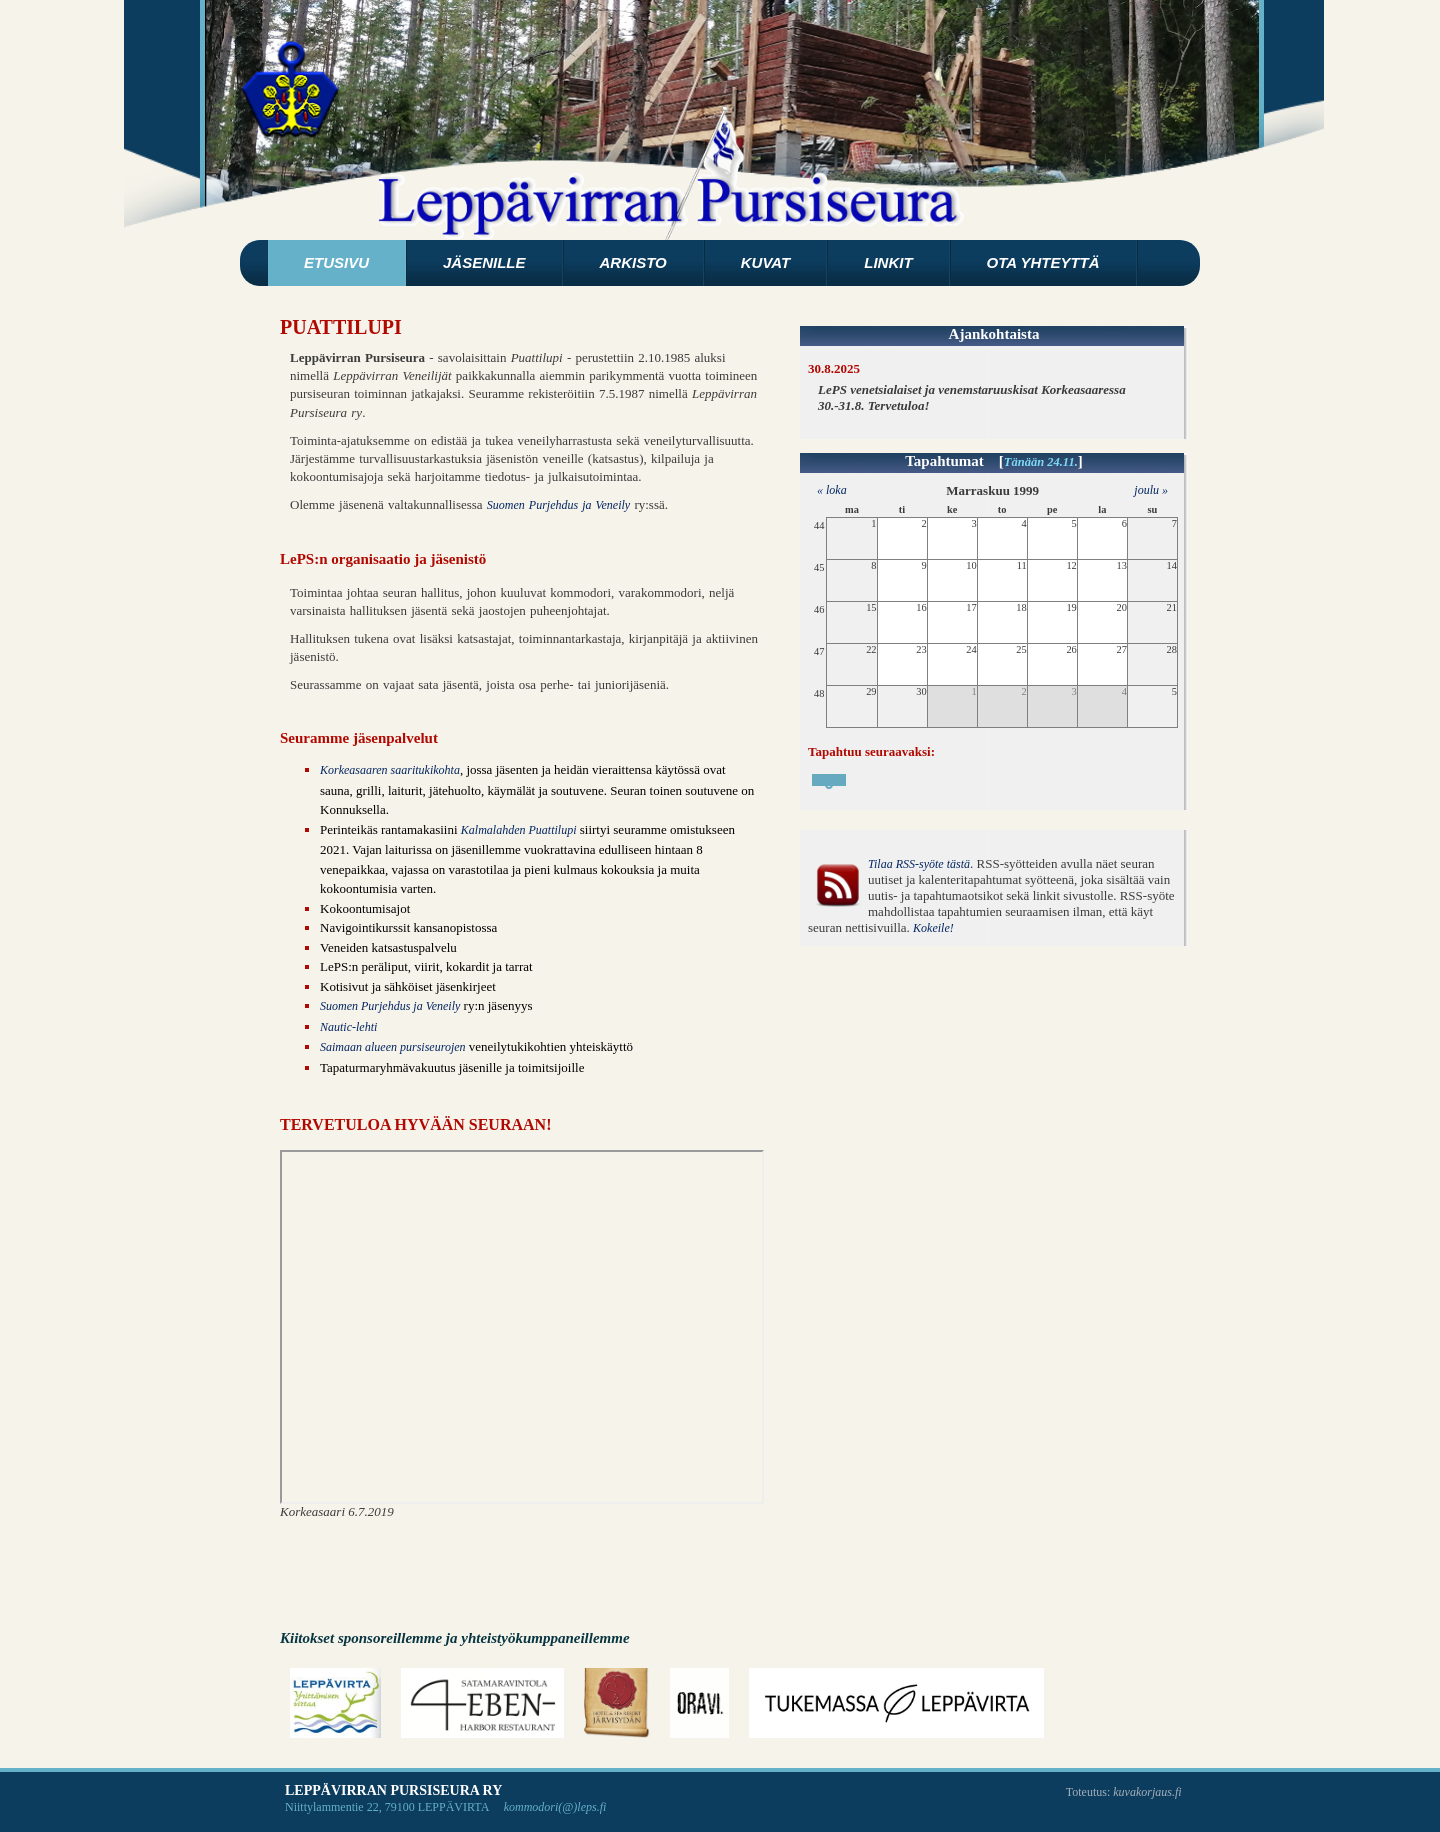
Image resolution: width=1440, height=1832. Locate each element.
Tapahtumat (944, 461)
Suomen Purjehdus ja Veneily (558, 505)
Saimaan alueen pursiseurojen (393, 1047)
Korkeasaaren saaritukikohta (390, 770)
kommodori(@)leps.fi (555, 1807)
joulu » (1151, 490)
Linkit (888, 262)
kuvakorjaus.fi (1147, 1792)
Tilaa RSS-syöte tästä (919, 864)
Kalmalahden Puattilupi (519, 830)
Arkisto (633, 262)
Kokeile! (933, 928)
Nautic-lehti (348, 1027)
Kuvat (765, 262)
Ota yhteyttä (1043, 262)
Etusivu (336, 262)
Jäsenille (484, 262)
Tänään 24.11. (1041, 462)
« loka (827, 490)
